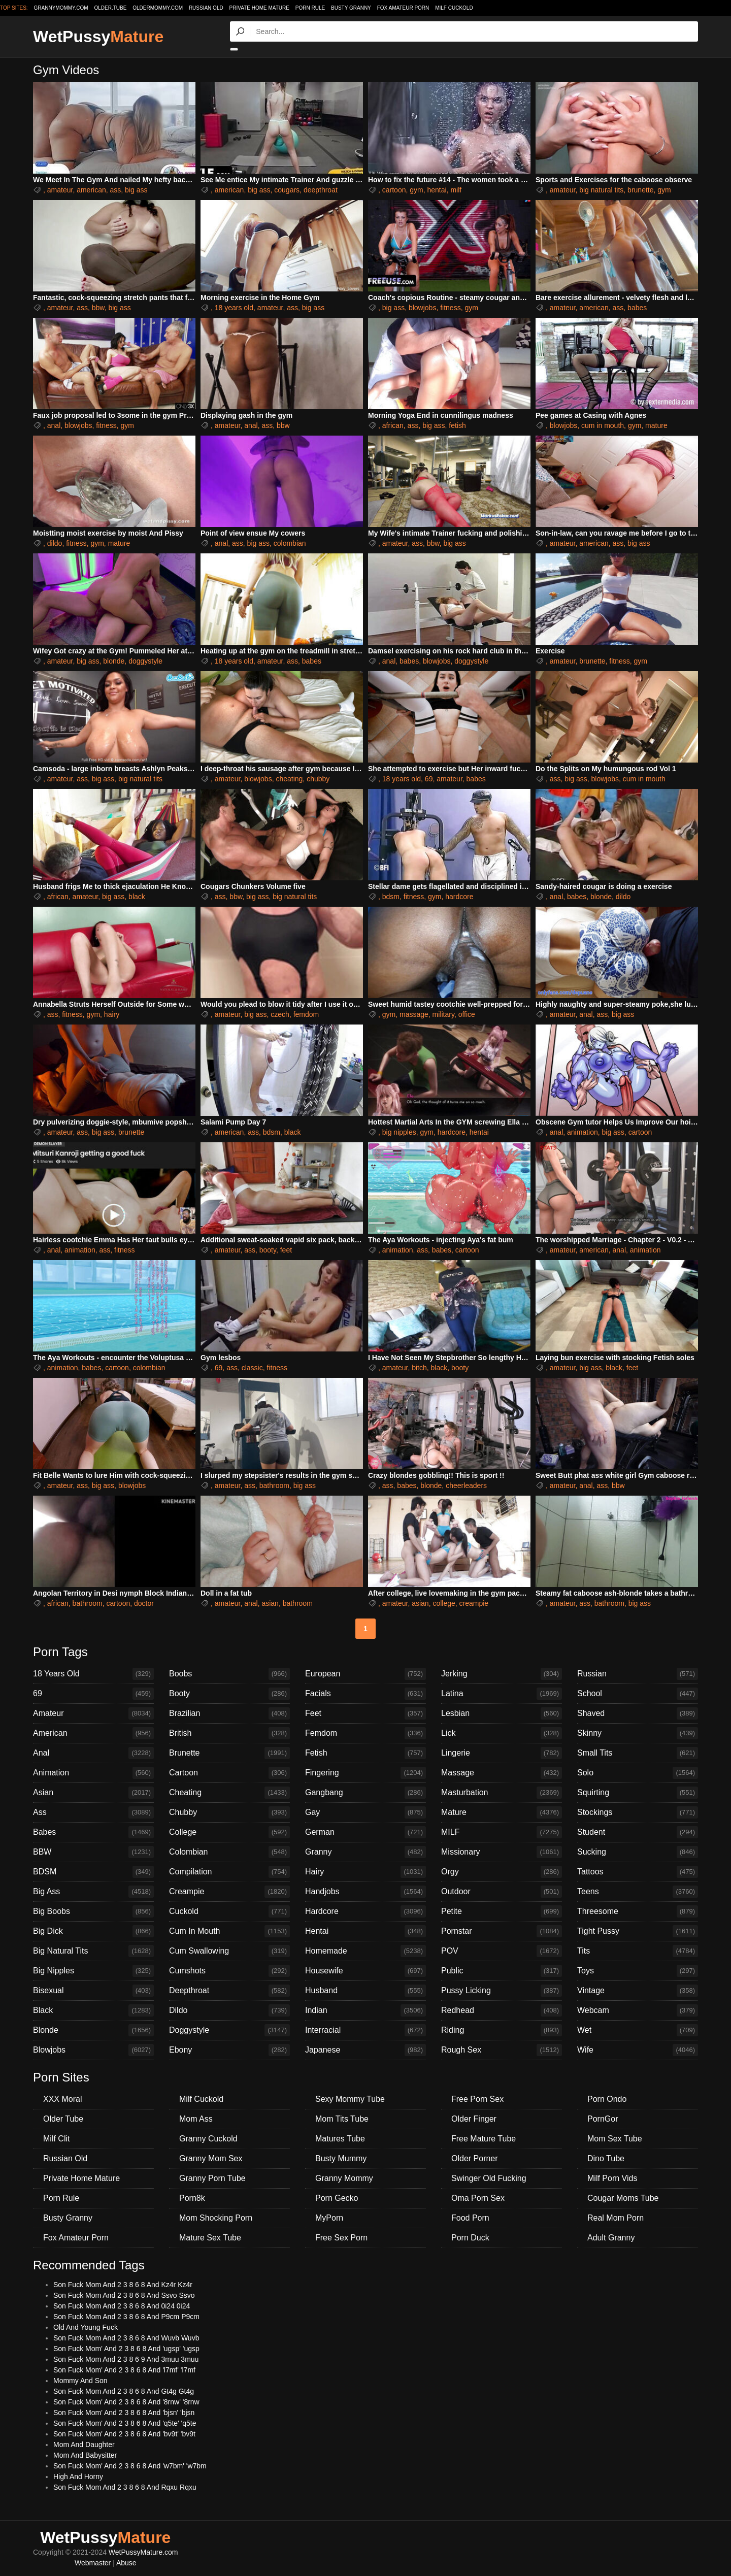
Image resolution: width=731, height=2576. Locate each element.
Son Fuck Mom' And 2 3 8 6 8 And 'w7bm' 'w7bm (130, 2466)
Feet (365, 1713)
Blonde (93, 2030)
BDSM (93, 1872)
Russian (637, 1674)
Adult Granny (611, 2237)
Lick (501, 1733)
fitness (450, 308)
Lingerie (501, 1753)
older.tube (110, 8)
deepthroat (321, 190)
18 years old (234, 308)
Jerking (501, 1674)
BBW (93, 1852)
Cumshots (229, 1971)
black (136, 897)
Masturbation (501, 1793)
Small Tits (637, 1753)
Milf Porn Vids (612, 2178)
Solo (637, 1773)
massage (414, 1014)
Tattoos (637, 1872)
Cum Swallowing (229, 1951)
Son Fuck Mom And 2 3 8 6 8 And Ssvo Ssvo (124, 2295)
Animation (93, 1773)
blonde (113, 661)
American (93, 1733)
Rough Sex (501, 2050)
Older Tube (63, 2119)
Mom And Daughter (84, 2444)
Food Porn (470, 2218)
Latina (501, 1694)
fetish (457, 425)
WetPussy (98, 36)
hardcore (459, 897)
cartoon (394, 190)
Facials (365, 1694)
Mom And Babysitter (85, 2455)
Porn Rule (310, 8)
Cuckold (229, 1911)
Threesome (637, 1911)
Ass (93, 1812)
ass (115, 190)
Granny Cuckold (208, 2138)
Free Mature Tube (483, 2138)
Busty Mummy (341, 2158)
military (443, 1014)
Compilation (229, 1872)
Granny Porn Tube (212, 2178)
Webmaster (93, 2563)
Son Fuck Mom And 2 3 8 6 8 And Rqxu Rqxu (124, 2487)
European (365, 1674)
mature (656, 425)
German (365, 1832)
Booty (229, 1694)
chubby (318, 779)
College (229, 1832)
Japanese (365, 2050)
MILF (501, 1832)
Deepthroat (229, 1991)
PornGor (602, 2119)
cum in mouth (602, 425)
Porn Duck (470, 2237)
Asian (93, 1793)
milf (455, 190)
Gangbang (365, 1793)
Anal (93, 1753)
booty (267, 1250)
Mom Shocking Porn (215, 2218)
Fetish (365, 1753)
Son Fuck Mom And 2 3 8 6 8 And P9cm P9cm (126, 2317)
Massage (501, 1773)
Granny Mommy (344, 2178)
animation (582, 1132)
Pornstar (501, 1931)
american (91, 190)
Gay (365, 1812)
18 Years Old (93, 1674)
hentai (437, 190)
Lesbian (501, 1713)
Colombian (229, 1852)
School (637, 1694)
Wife (637, 2050)
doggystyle (145, 661)
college (444, 1603)
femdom (306, 1014)
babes (637, 308)
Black (93, 2010)
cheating (289, 779)
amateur (60, 190)
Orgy (501, 1872)
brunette (640, 190)
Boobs (229, 1674)
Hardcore (365, 1911)
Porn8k (192, 2198)
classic (252, 1368)
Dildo (229, 2010)
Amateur (93, 1713)
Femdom (365, 1733)
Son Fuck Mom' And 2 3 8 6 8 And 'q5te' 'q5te (124, 2423)
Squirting (637, 1793)
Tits (637, 1951)
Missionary (501, 1852)
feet (286, 1250)
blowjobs (422, 308)
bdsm (391, 897)
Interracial (365, 2030)
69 (429, 779)
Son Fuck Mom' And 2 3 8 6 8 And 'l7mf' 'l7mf (124, 2370)
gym (416, 190)
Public (501, 1971)
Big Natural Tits (93, 1951)
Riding (501, 2030)
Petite (501, 1911)
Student (637, 1832)
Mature (501, 1812)
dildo (54, 543)
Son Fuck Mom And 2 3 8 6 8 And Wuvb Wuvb (126, 2338)
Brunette (229, 1753)
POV (501, 1951)
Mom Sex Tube (614, 2138)
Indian (365, 2010)
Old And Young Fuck (85, 2327)
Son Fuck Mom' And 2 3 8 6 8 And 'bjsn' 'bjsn (123, 2412)
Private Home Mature (259, 8)
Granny (365, 1852)
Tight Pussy (637, 1931)
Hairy (365, 1872)
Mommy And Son (80, 2380)
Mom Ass (196, 2119)
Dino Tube (605, 2158)
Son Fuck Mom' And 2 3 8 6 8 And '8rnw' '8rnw (126, 2402)
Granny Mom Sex (210, 2158)
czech (280, 1014)
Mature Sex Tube (210, 2237)
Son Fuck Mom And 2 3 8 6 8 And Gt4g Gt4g (123, 2391)
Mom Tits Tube (342, 2119)
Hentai (365, 1931)
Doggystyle (229, 2030)
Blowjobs (93, 2050)
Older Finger (473, 2119)
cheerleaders (466, 1485)
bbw (98, 308)
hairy (111, 1014)
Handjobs (365, 1892)
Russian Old (206, 8)
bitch (419, 1368)
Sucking (637, 1852)
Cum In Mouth (229, 1931)
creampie (474, 1603)
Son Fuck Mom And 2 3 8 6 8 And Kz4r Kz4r (122, 2285)
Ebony (229, 2050)
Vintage (637, 1991)
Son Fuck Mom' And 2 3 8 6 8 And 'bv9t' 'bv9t (124, 2434)
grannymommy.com (61, 8)
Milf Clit (56, 2138)
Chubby (229, 1812)
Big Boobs (93, 1911)
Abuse (126, 2563)
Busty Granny (351, 8)
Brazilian (229, 1713)
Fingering (365, 1773)
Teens (637, 1892)
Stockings (637, 1812)
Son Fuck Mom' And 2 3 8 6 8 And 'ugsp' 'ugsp (126, 2348)
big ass (136, 190)
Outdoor (501, 1892)
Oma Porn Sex (478, 2198)
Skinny (637, 1733)
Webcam (637, 2010)
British (229, 1733)
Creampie (229, 1892)
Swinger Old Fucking (488, 2178)
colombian (290, 543)
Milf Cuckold (454, 8)
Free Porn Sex (477, 2099)
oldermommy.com (157, 8)
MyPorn (329, 2218)
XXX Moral (62, 2099)
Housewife (365, 1971)
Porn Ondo (606, 2099)
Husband (365, 1991)
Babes (93, 1832)
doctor (144, 1603)
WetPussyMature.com (143, 2552)
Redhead (501, 2010)
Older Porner (474, 2158)
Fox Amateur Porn (403, 8)
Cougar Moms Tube (623, 2198)
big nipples (399, 1132)
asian (269, 1603)
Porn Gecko (336, 2198)
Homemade (365, 1951)
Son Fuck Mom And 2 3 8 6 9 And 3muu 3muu (125, 2359)
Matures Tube (340, 2138)
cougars (287, 190)
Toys (637, 1971)
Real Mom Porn (615, 2218)
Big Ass (93, 1892)
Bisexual (93, 1991)
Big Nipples (93, 1971)
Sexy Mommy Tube (350, 2099)
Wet (637, 2030)
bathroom (274, 1485)
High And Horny (78, 2476)
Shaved (637, 1713)
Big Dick (93, 1931)
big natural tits (601, 190)
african (393, 425)
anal (53, 425)
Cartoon (229, 1773)
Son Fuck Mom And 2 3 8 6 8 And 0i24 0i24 (121, 2306)
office (466, 1014)
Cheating (229, 1793)
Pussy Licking (501, 1991)
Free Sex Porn (341, 2237)
